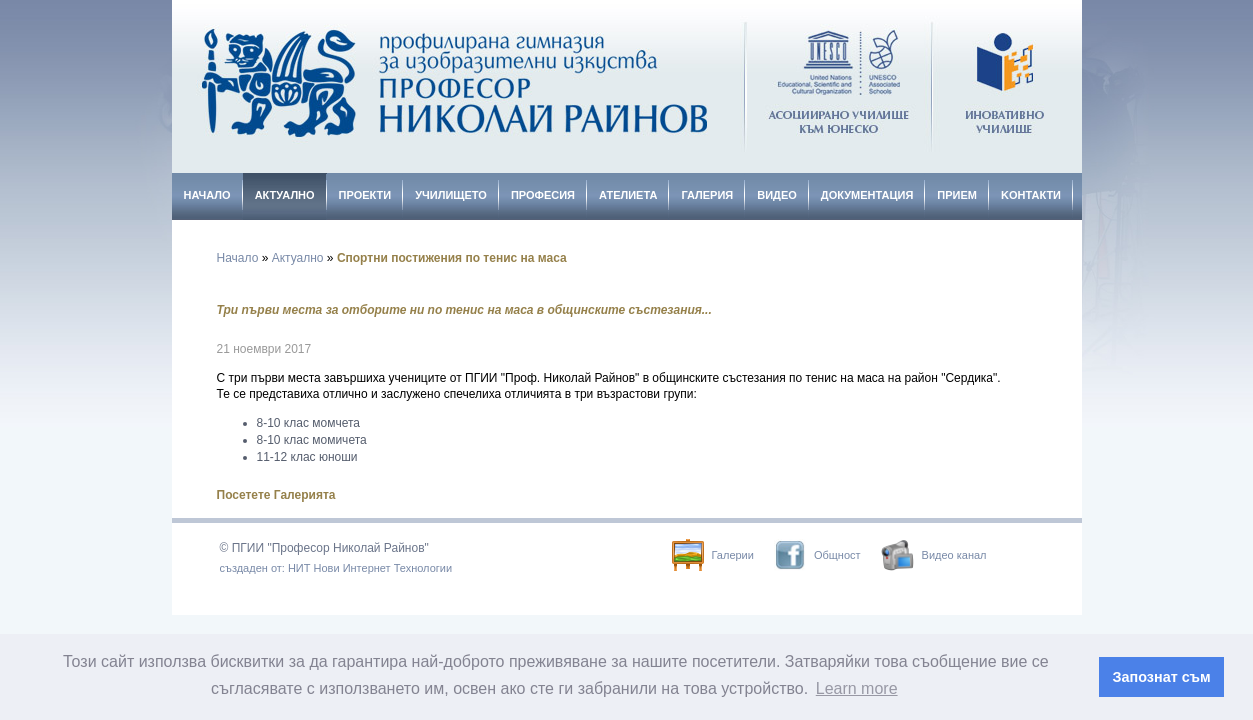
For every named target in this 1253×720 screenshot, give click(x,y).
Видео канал (934, 555)
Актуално (285, 195)
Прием (957, 195)
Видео (777, 195)
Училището (451, 195)
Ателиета (628, 195)
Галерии (713, 555)
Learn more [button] (857, 688)
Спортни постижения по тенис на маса (452, 258)
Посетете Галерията (276, 495)
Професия (543, 195)
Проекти (365, 195)
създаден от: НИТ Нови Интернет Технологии (336, 568)
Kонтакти (1031, 195)
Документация (867, 195)
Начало (207, 195)
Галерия (707, 195)
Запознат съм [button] (1162, 677)
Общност (817, 555)
